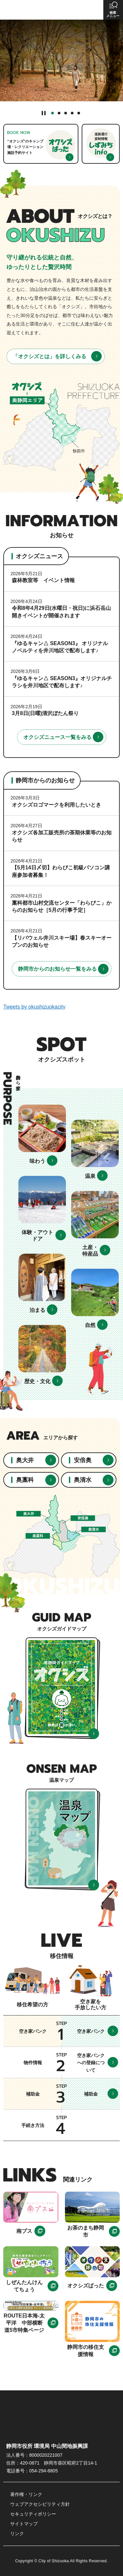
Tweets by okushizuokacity (34, 1007)
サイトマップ (24, 2523)
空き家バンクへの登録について (91, 2063)
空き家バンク (33, 2031)
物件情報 (33, 2062)
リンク (17, 2533)
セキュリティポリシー (33, 2514)
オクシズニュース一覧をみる (57, 737)
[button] (113, 10)
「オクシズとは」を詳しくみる (49, 356)
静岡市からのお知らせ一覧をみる (57, 969)
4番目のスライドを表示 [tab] (72, 113)
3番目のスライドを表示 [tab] (65, 113)
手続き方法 (32, 2125)
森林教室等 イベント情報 (43, 580)
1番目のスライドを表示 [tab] (52, 113)
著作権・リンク (26, 2494)
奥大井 (25, 1460)
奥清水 (83, 1480)
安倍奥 (83, 1460)
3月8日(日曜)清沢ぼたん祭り (45, 713)
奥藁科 (25, 1480)
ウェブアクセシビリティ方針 (40, 2504)
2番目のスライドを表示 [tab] (59, 113)
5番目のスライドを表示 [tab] (78, 113)
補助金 (33, 2094)
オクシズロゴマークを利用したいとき (56, 805)
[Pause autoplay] (44, 112)
